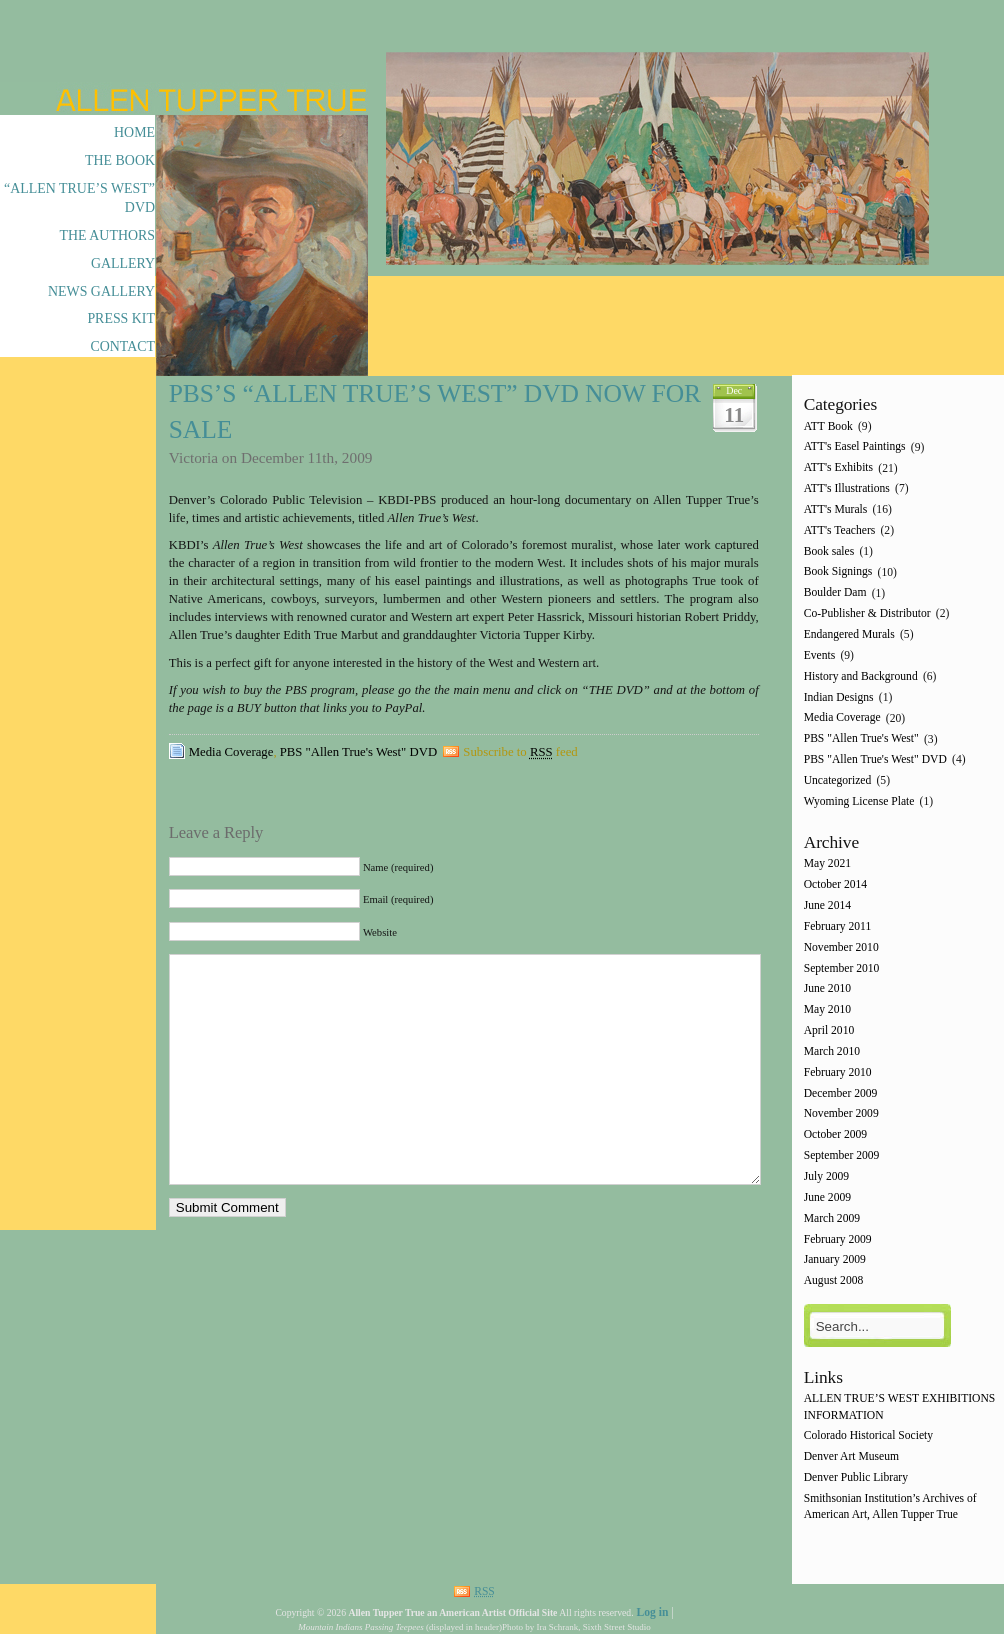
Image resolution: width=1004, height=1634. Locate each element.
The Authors (107, 235)
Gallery (123, 263)
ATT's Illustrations (847, 488)
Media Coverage (231, 752)
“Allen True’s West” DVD (79, 198)
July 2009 (826, 1176)
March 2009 (832, 1218)
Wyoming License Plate (859, 801)
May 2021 (827, 864)
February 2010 (838, 1072)
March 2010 (832, 1051)
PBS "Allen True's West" (861, 739)
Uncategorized (838, 780)
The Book (120, 160)
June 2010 (827, 989)
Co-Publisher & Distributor (867, 613)
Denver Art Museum (851, 1457)
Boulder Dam (835, 593)
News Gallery (101, 291)
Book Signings (838, 572)
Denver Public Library (856, 1477)
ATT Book (828, 426)
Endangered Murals (849, 634)
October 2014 (835, 885)
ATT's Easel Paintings (855, 447)
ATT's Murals (836, 509)
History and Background (861, 676)
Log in (652, 1612)
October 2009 (835, 1135)
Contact (122, 346)
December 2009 (841, 1093)
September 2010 (842, 968)
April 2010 (829, 1030)
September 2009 (842, 1155)
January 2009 (835, 1260)
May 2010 (827, 1010)
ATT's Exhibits (838, 468)
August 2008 (834, 1281)
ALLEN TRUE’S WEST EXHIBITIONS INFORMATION (900, 1407)
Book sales (829, 551)
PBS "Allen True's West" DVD (358, 752)
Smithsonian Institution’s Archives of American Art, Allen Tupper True (890, 1506)
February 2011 (838, 926)
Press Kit (121, 318)
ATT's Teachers (840, 530)
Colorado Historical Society (868, 1436)
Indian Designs (839, 697)
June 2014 (827, 905)
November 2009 (841, 1114)
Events (820, 655)
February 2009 (838, 1239)
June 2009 (827, 1197)
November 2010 (841, 947)
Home (134, 132)
